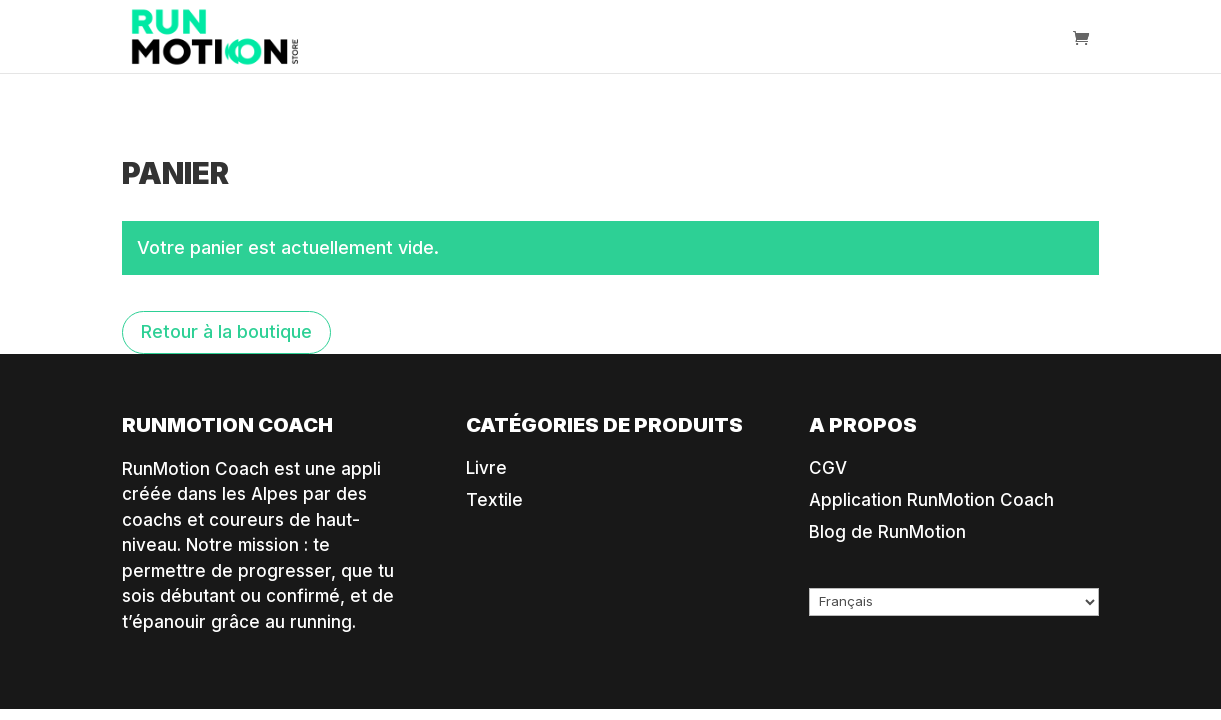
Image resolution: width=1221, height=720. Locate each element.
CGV (828, 468)
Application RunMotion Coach (931, 500)
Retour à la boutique (226, 331)
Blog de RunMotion (887, 532)
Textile (494, 500)
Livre (486, 468)
